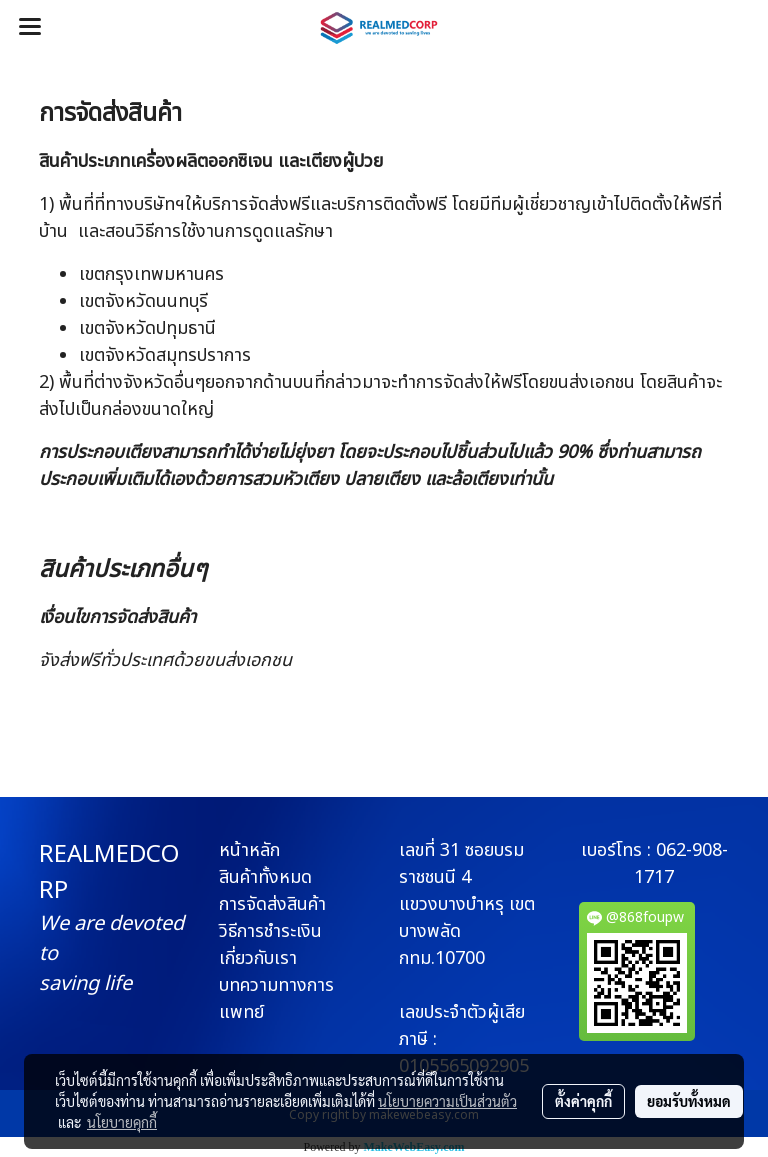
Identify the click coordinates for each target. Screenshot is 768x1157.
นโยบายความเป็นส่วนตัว (447, 1101)
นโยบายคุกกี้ (122, 1122)
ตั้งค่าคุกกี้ (583, 1101)
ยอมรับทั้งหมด (689, 1101)
